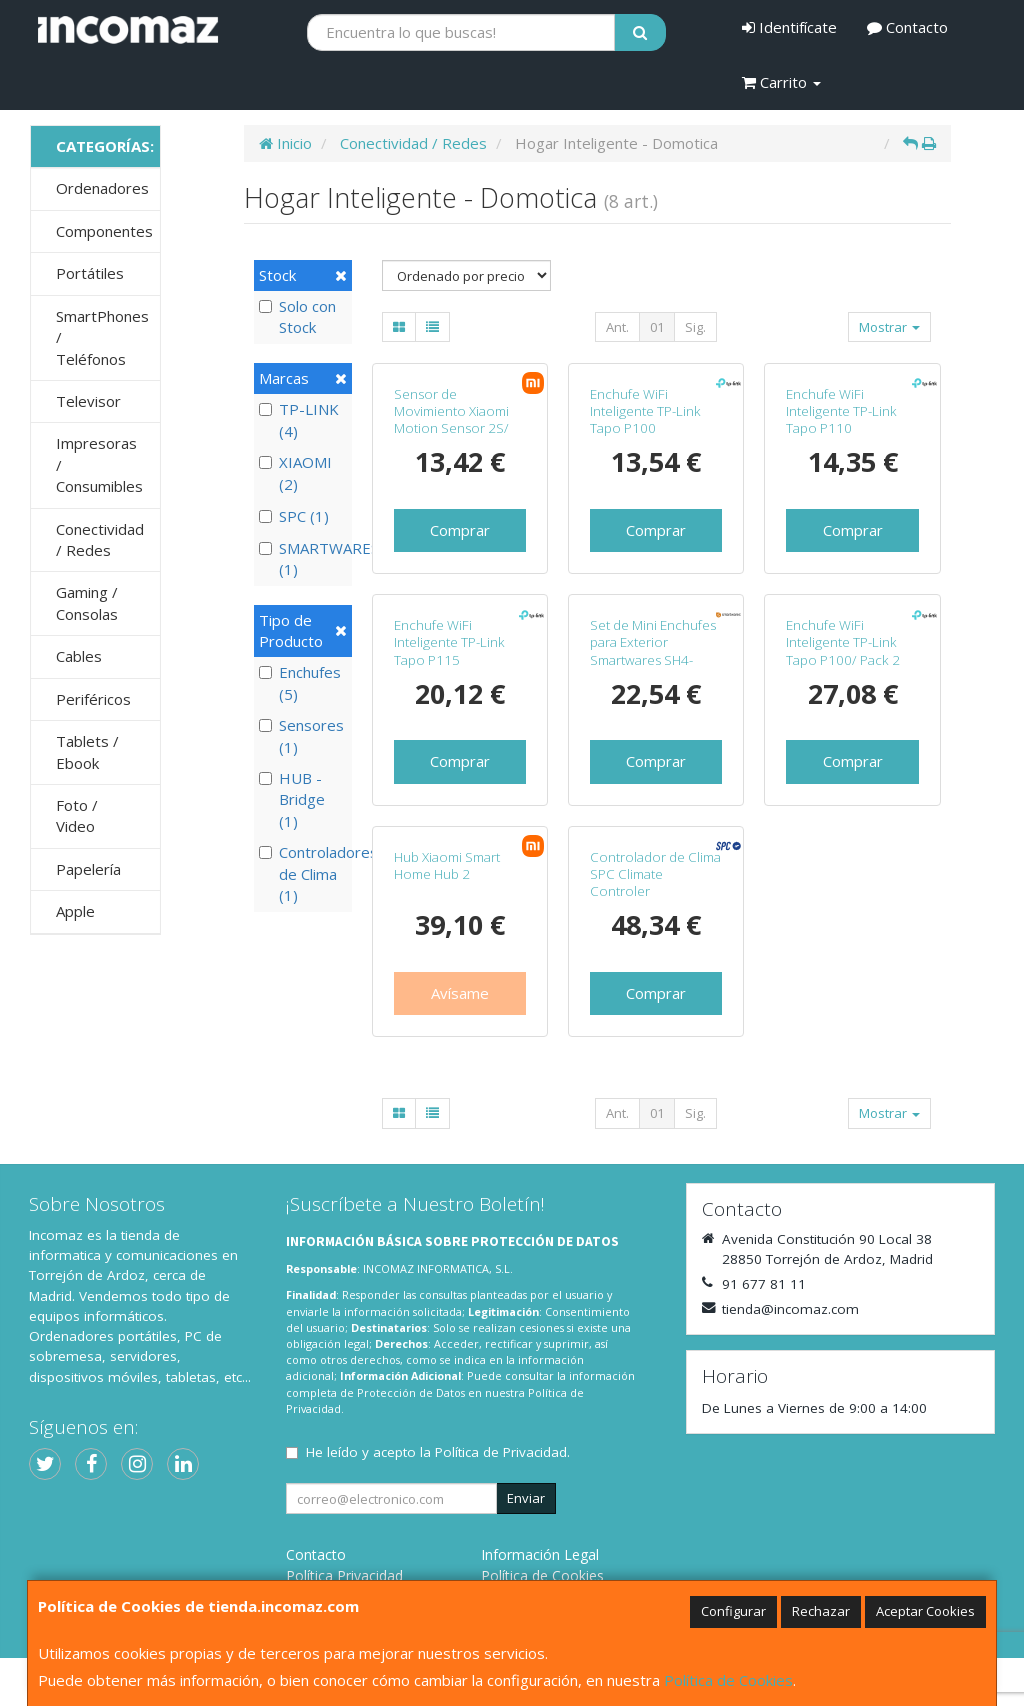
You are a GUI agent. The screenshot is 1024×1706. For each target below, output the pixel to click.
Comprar (460, 530)
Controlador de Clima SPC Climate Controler (655, 874)
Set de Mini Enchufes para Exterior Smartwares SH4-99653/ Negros (653, 651)
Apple (75, 911)
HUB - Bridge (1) (292, 799)
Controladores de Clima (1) (303, 873)
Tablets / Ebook (87, 751)
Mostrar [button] (889, 327)
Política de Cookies (728, 1680)
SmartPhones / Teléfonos (102, 337)
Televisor (88, 401)
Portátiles (90, 273)
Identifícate (789, 27)
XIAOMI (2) (295, 472)
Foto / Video (77, 815)
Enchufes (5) (300, 682)
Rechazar (821, 1611)
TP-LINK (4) (299, 419)
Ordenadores (102, 188)
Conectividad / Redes (100, 539)
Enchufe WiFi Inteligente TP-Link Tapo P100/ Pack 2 (843, 642)
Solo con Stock (297, 316)
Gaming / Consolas (87, 602)
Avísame (460, 993)
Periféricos (93, 699)
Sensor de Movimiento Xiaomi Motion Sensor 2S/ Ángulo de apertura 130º (452, 428)
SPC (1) (294, 516)
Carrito (781, 82)
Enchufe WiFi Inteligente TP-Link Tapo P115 (449, 642)
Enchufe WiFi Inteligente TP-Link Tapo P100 (645, 411)
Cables (79, 656)
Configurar (733, 1611)
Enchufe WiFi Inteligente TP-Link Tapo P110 (841, 411)
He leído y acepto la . (438, 1452)
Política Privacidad (344, 1575)
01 (657, 327)
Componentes (104, 231)
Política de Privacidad (501, 1452)
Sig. (695, 327)
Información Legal (540, 1554)
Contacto (907, 27)
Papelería (88, 869)
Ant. (617, 327)
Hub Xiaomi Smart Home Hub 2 (447, 865)
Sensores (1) (301, 735)
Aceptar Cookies (925, 1611)
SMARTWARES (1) (303, 558)
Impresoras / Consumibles (99, 464)
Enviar (526, 1498)
